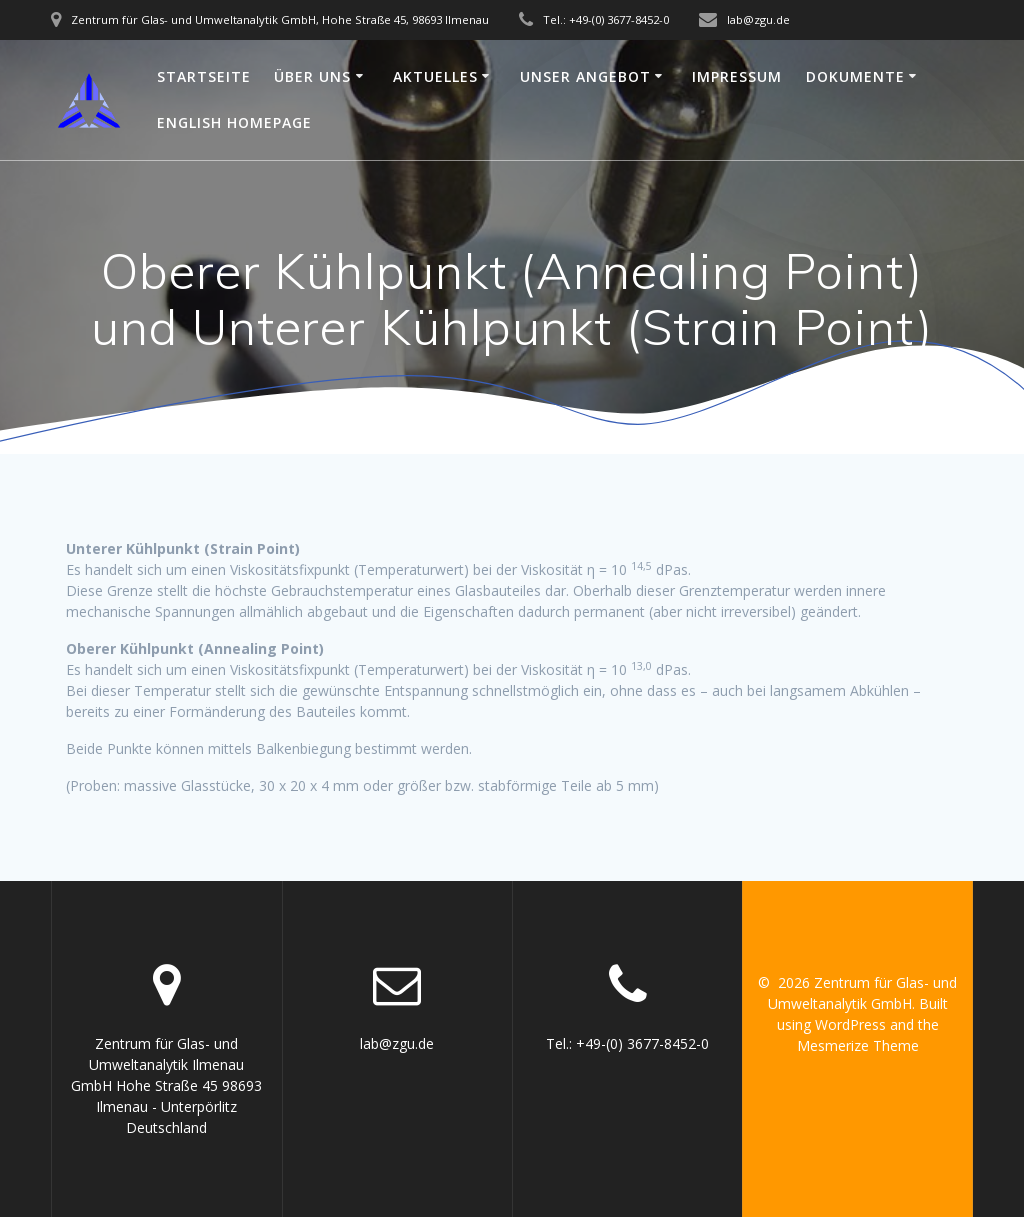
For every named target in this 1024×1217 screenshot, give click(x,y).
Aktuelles (435, 76)
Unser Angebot (585, 76)
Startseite (204, 76)
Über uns (312, 76)
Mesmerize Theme (858, 1045)
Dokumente (855, 76)
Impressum (737, 76)
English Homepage (234, 122)
